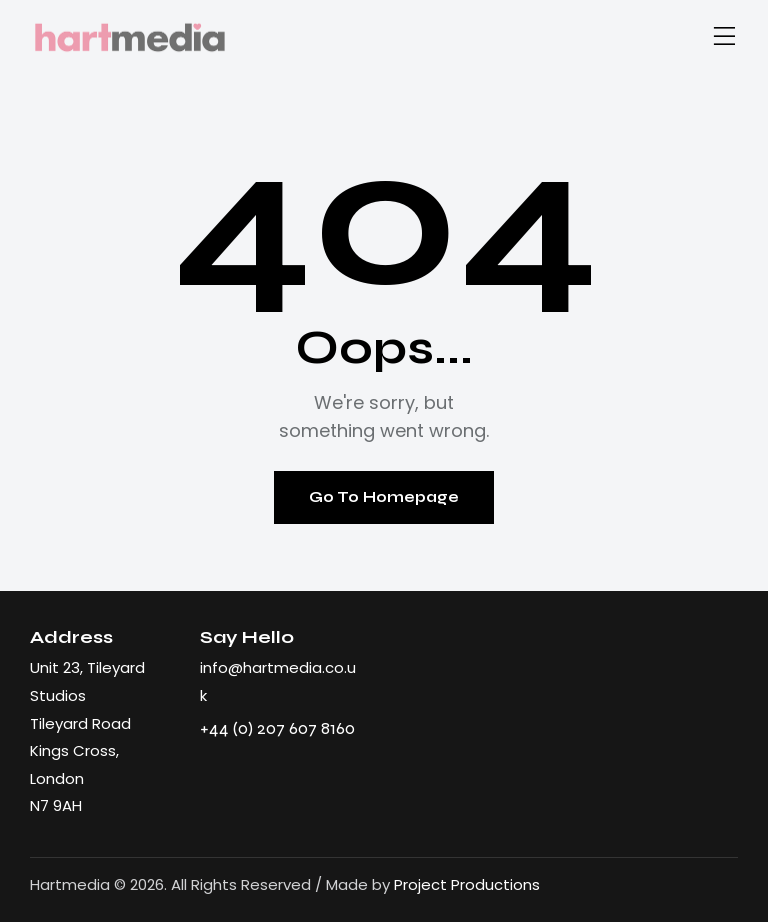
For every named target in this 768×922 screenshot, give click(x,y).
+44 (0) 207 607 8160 (277, 728)
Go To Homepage (384, 497)
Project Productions (467, 884)
